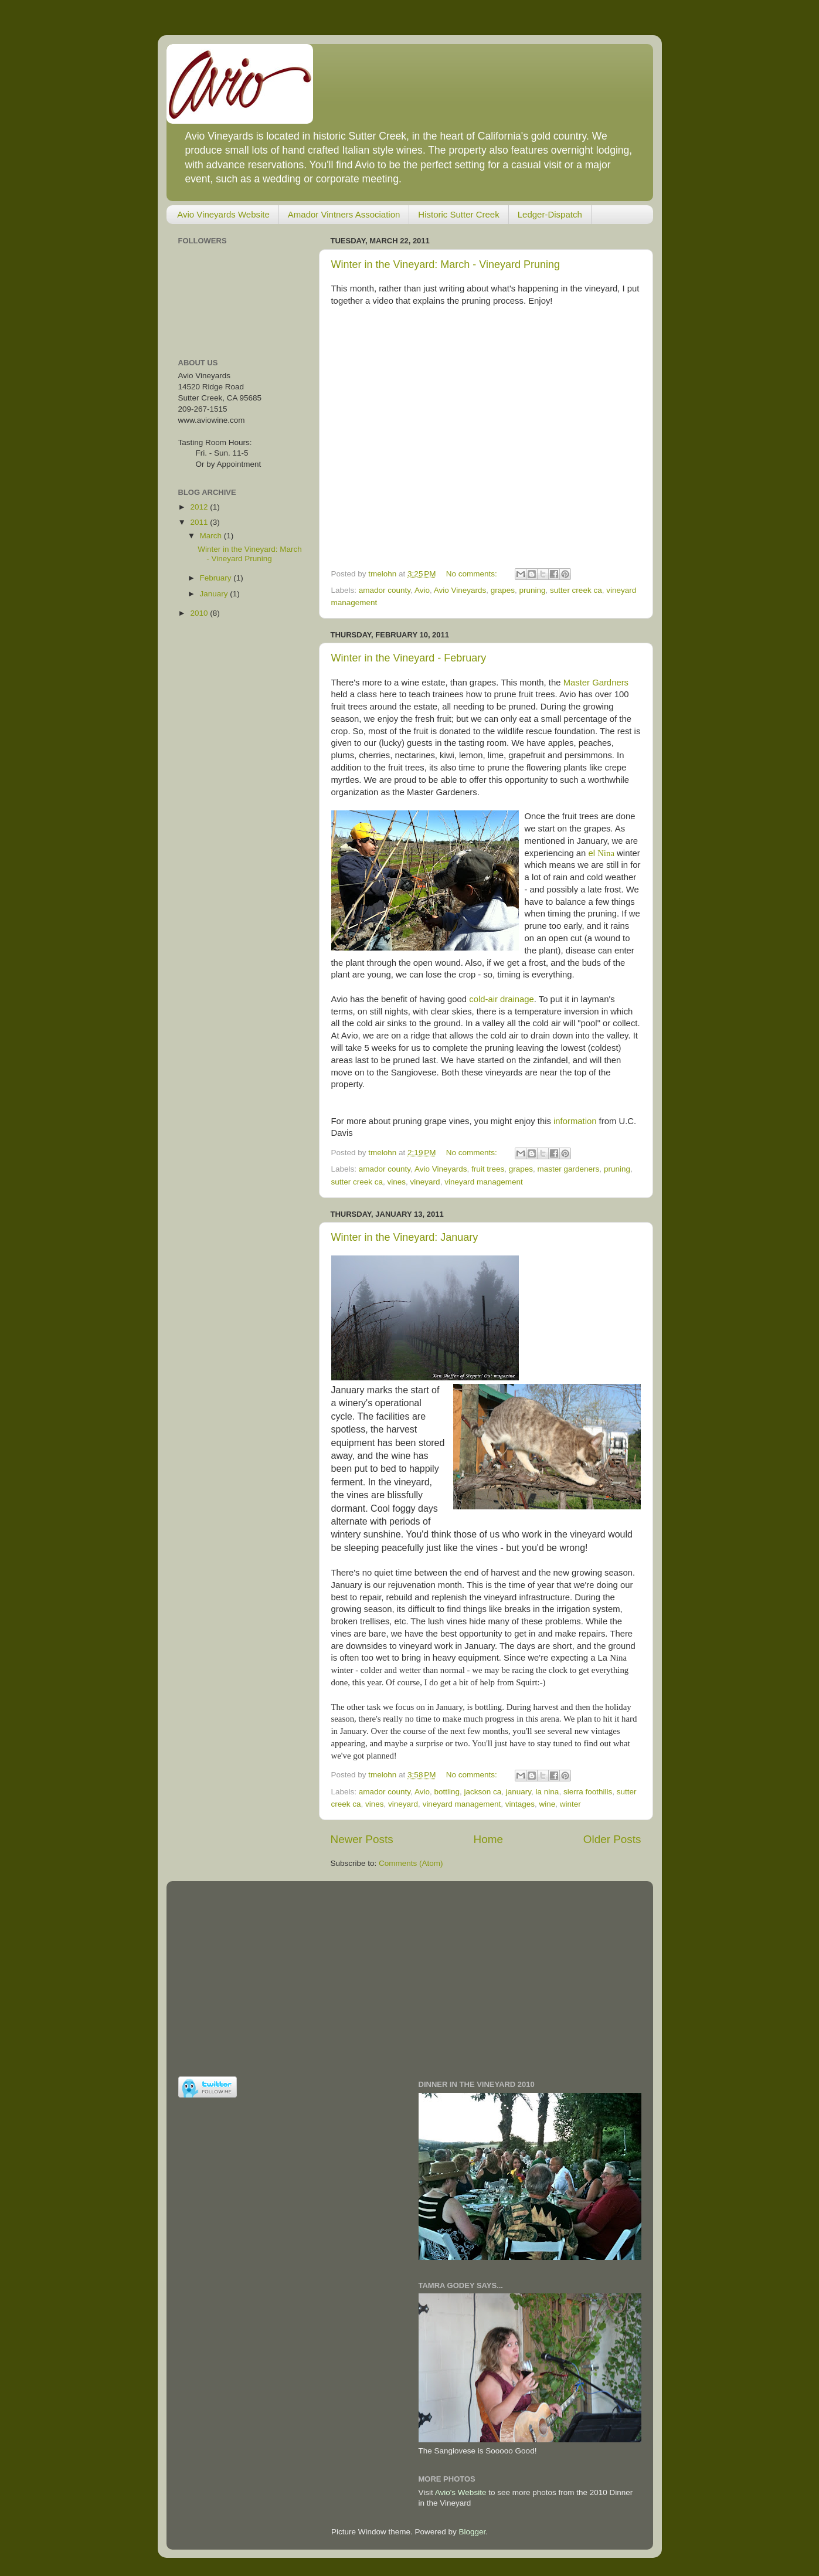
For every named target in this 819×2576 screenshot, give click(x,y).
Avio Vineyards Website (223, 214)
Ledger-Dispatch (550, 214)
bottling (447, 1791)
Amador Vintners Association (344, 214)
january (518, 1791)
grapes (503, 590)
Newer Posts (362, 1839)
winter (570, 1804)
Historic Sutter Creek (458, 214)
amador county (384, 590)
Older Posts (612, 1839)
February (217, 577)
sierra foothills (587, 1791)
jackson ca (482, 1791)
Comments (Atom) (411, 1863)
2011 (200, 522)
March (212, 535)
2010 (200, 613)
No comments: (472, 573)
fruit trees (487, 1169)
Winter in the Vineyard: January (404, 1237)
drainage (517, 999)
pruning (532, 590)
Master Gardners (595, 682)
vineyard (425, 1181)
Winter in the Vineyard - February (409, 658)
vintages (520, 1804)
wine (547, 1804)
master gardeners (569, 1169)
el (592, 853)
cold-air (484, 999)
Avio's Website (461, 2492)
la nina (547, 1791)
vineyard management (483, 1181)
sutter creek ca (576, 590)
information (574, 1121)
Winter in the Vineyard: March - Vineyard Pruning (445, 264)
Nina (605, 853)
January (215, 593)
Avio (422, 590)
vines (397, 1181)
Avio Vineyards (460, 590)
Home (488, 1839)
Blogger (472, 2531)
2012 (200, 507)
